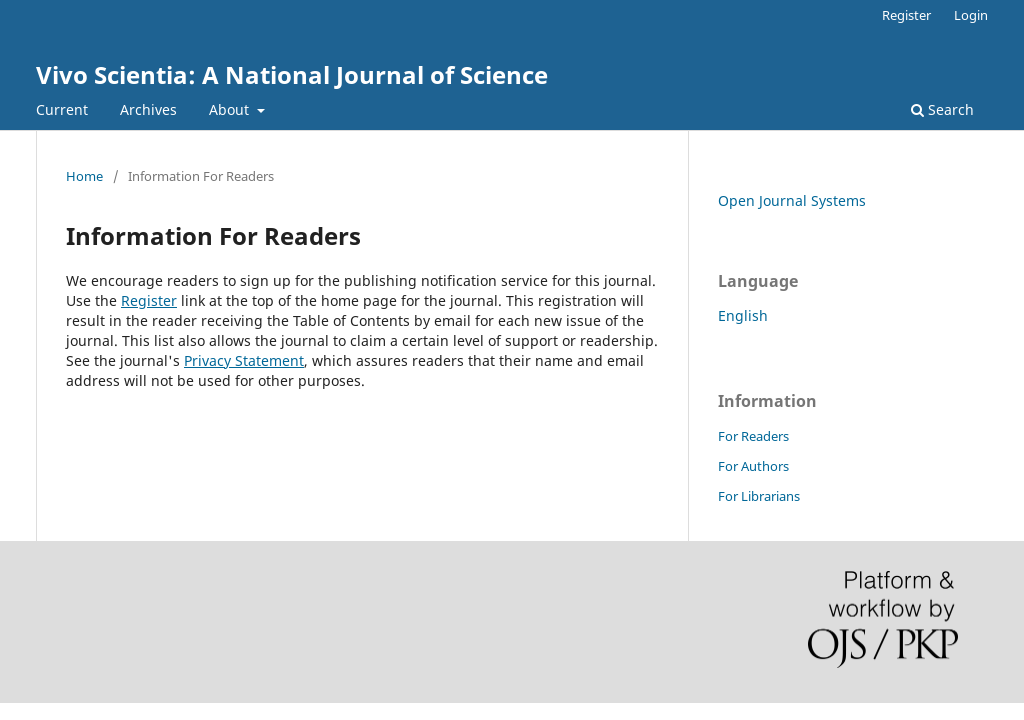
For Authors (753, 466)
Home (84, 176)
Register (906, 15)
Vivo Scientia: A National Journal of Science (292, 74)
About (231, 109)
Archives (148, 109)
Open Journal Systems (792, 200)
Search (942, 109)
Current (62, 109)
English (743, 315)
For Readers (753, 436)
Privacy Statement (244, 360)
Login (971, 15)
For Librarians (759, 496)
